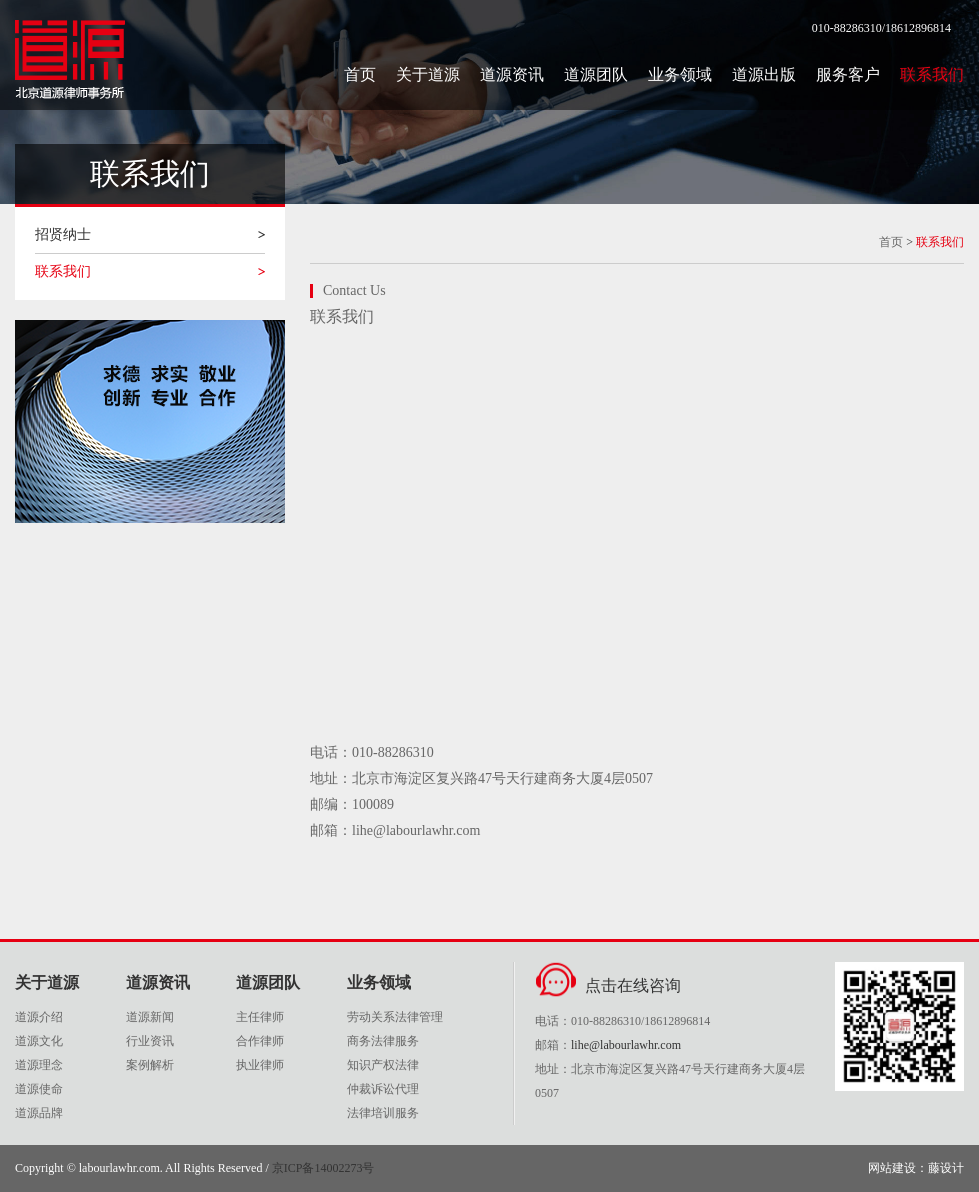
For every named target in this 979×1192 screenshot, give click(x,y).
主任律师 (260, 1017)
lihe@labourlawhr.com (626, 1045)
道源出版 (764, 74)
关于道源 (428, 74)
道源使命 (39, 1089)
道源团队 (596, 74)
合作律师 (260, 1041)
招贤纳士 (63, 234)
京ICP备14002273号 (323, 1168)
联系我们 (932, 74)
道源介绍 (39, 1017)
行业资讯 (150, 1041)
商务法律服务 (383, 1041)
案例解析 (150, 1065)
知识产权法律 (383, 1065)
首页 (360, 74)
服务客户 (848, 74)
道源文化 (39, 1041)
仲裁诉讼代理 (383, 1089)
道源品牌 (39, 1113)
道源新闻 (150, 1017)
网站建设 (892, 1168)
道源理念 (39, 1065)
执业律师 (260, 1065)
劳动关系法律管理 (395, 1017)
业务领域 (680, 74)
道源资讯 (512, 74)
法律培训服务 (383, 1113)
